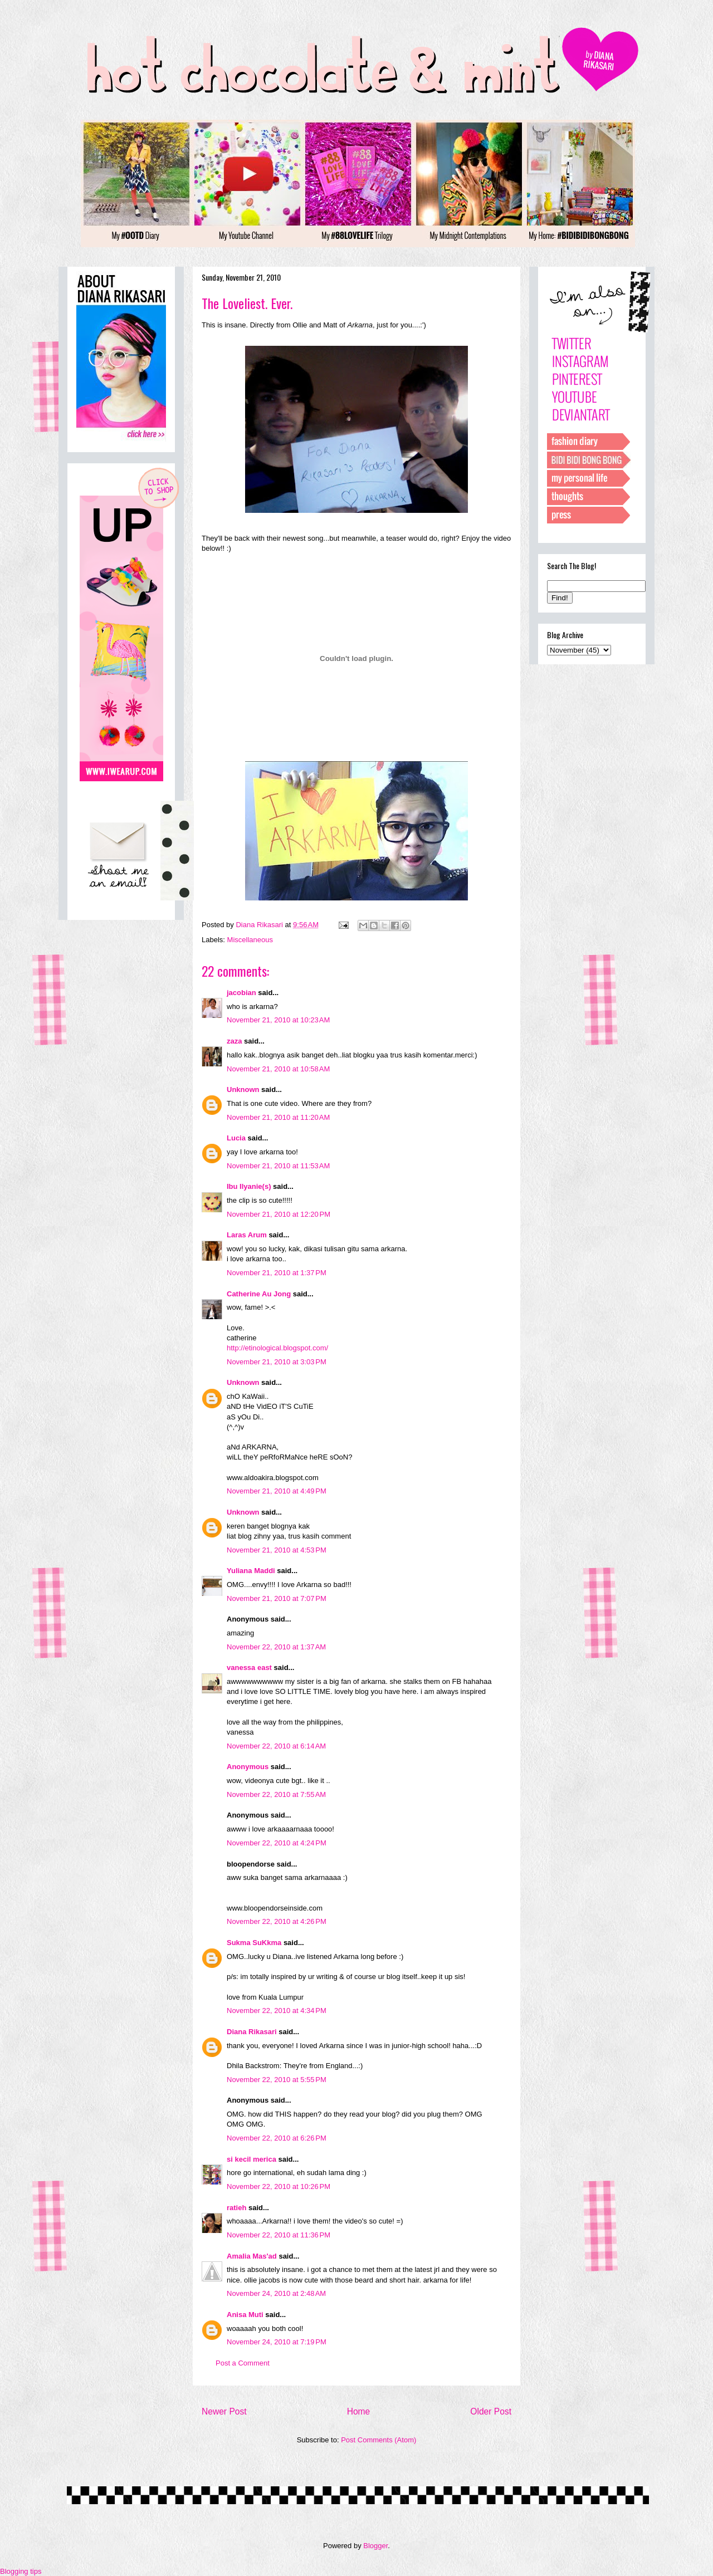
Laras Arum (247, 1235)
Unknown (243, 1089)
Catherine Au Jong (259, 1294)
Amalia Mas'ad (252, 2256)
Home (358, 2411)
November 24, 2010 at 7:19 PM (276, 2342)
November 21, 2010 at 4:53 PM (276, 1550)
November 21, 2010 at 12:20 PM (278, 1214)
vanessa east (249, 1667)
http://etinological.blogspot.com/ (277, 1348)
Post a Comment (243, 2363)
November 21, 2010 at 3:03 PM (276, 1362)
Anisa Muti (245, 2314)
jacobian (241, 992)
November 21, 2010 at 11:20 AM (278, 1117)
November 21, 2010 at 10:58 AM (278, 1069)
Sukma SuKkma (254, 1942)
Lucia (236, 1138)
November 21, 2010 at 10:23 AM (278, 1020)
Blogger (375, 2545)
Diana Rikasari (252, 2032)
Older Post (490, 2411)
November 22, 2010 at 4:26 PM (276, 1921)
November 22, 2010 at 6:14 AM (276, 1746)
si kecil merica (251, 2159)
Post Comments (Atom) (378, 2440)
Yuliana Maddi (251, 1570)
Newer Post (224, 2411)
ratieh (236, 2207)
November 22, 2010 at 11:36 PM (278, 2235)
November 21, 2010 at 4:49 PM (276, 1491)
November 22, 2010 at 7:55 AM (276, 1794)
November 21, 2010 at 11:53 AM (278, 1166)
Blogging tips (20, 2571)
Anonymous (247, 1766)
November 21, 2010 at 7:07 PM (276, 1598)
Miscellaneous (250, 940)
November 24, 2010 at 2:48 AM (276, 2293)
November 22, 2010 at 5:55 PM (276, 2079)
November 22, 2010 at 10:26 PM (278, 2186)
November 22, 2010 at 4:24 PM (276, 1843)
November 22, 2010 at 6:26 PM (276, 2138)
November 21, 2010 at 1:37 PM (276, 1273)
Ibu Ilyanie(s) (249, 1186)
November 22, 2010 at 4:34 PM (276, 2010)
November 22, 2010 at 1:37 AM (276, 1647)
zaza (234, 1041)
